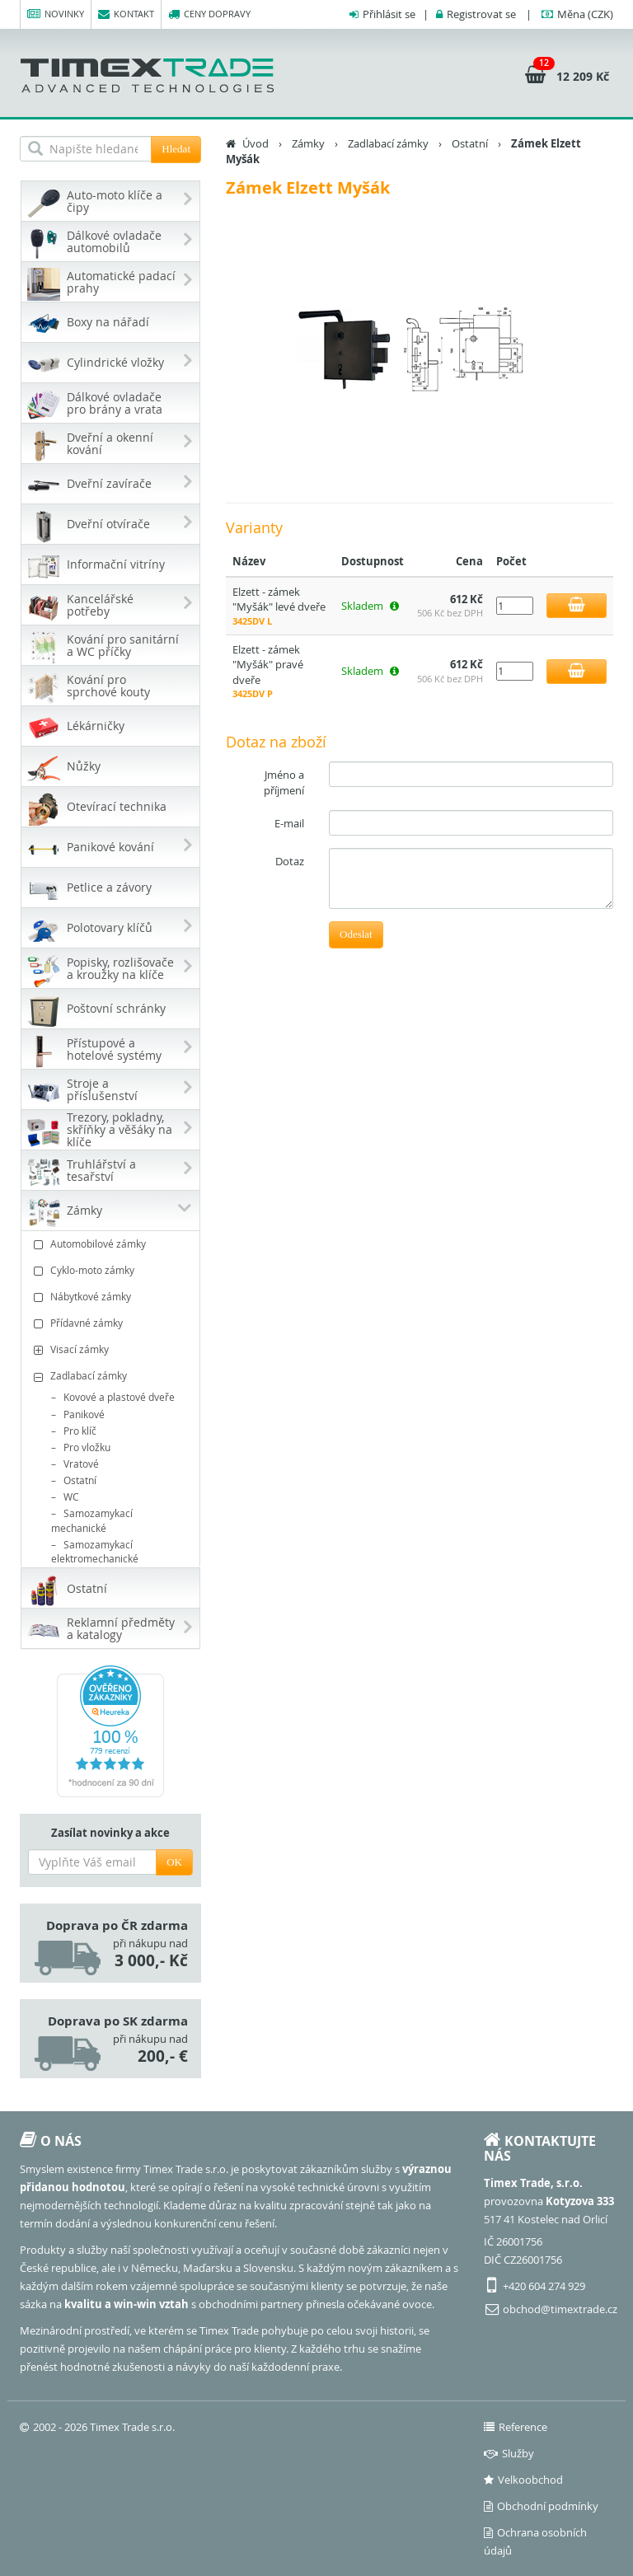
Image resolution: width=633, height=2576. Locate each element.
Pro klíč (79, 1430)
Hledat (176, 149)
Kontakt (126, 14)
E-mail (289, 823)
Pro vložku (86, 1447)
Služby (509, 2453)
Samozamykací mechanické (92, 1520)
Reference (515, 2426)
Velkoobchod (523, 2479)
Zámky (308, 143)
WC (71, 1496)
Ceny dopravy (209, 14)
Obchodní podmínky (541, 2506)
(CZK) (585, 14)
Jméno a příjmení (284, 782)
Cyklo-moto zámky (112, 1270)
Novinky (55, 14)
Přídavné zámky (112, 1323)
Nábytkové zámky (112, 1297)
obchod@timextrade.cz (560, 2309)
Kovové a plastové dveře (119, 1396)
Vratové (81, 1463)
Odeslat (356, 934)
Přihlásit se (389, 14)
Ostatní (79, 1480)
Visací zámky (112, 1349)
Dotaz (289, 861)
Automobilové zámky (112, 1244)
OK (174, 1862)
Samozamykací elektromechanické (94, 1551)
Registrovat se (481, 14)
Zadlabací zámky (112, 1376)
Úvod (255, 143)
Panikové (84, 1414)
